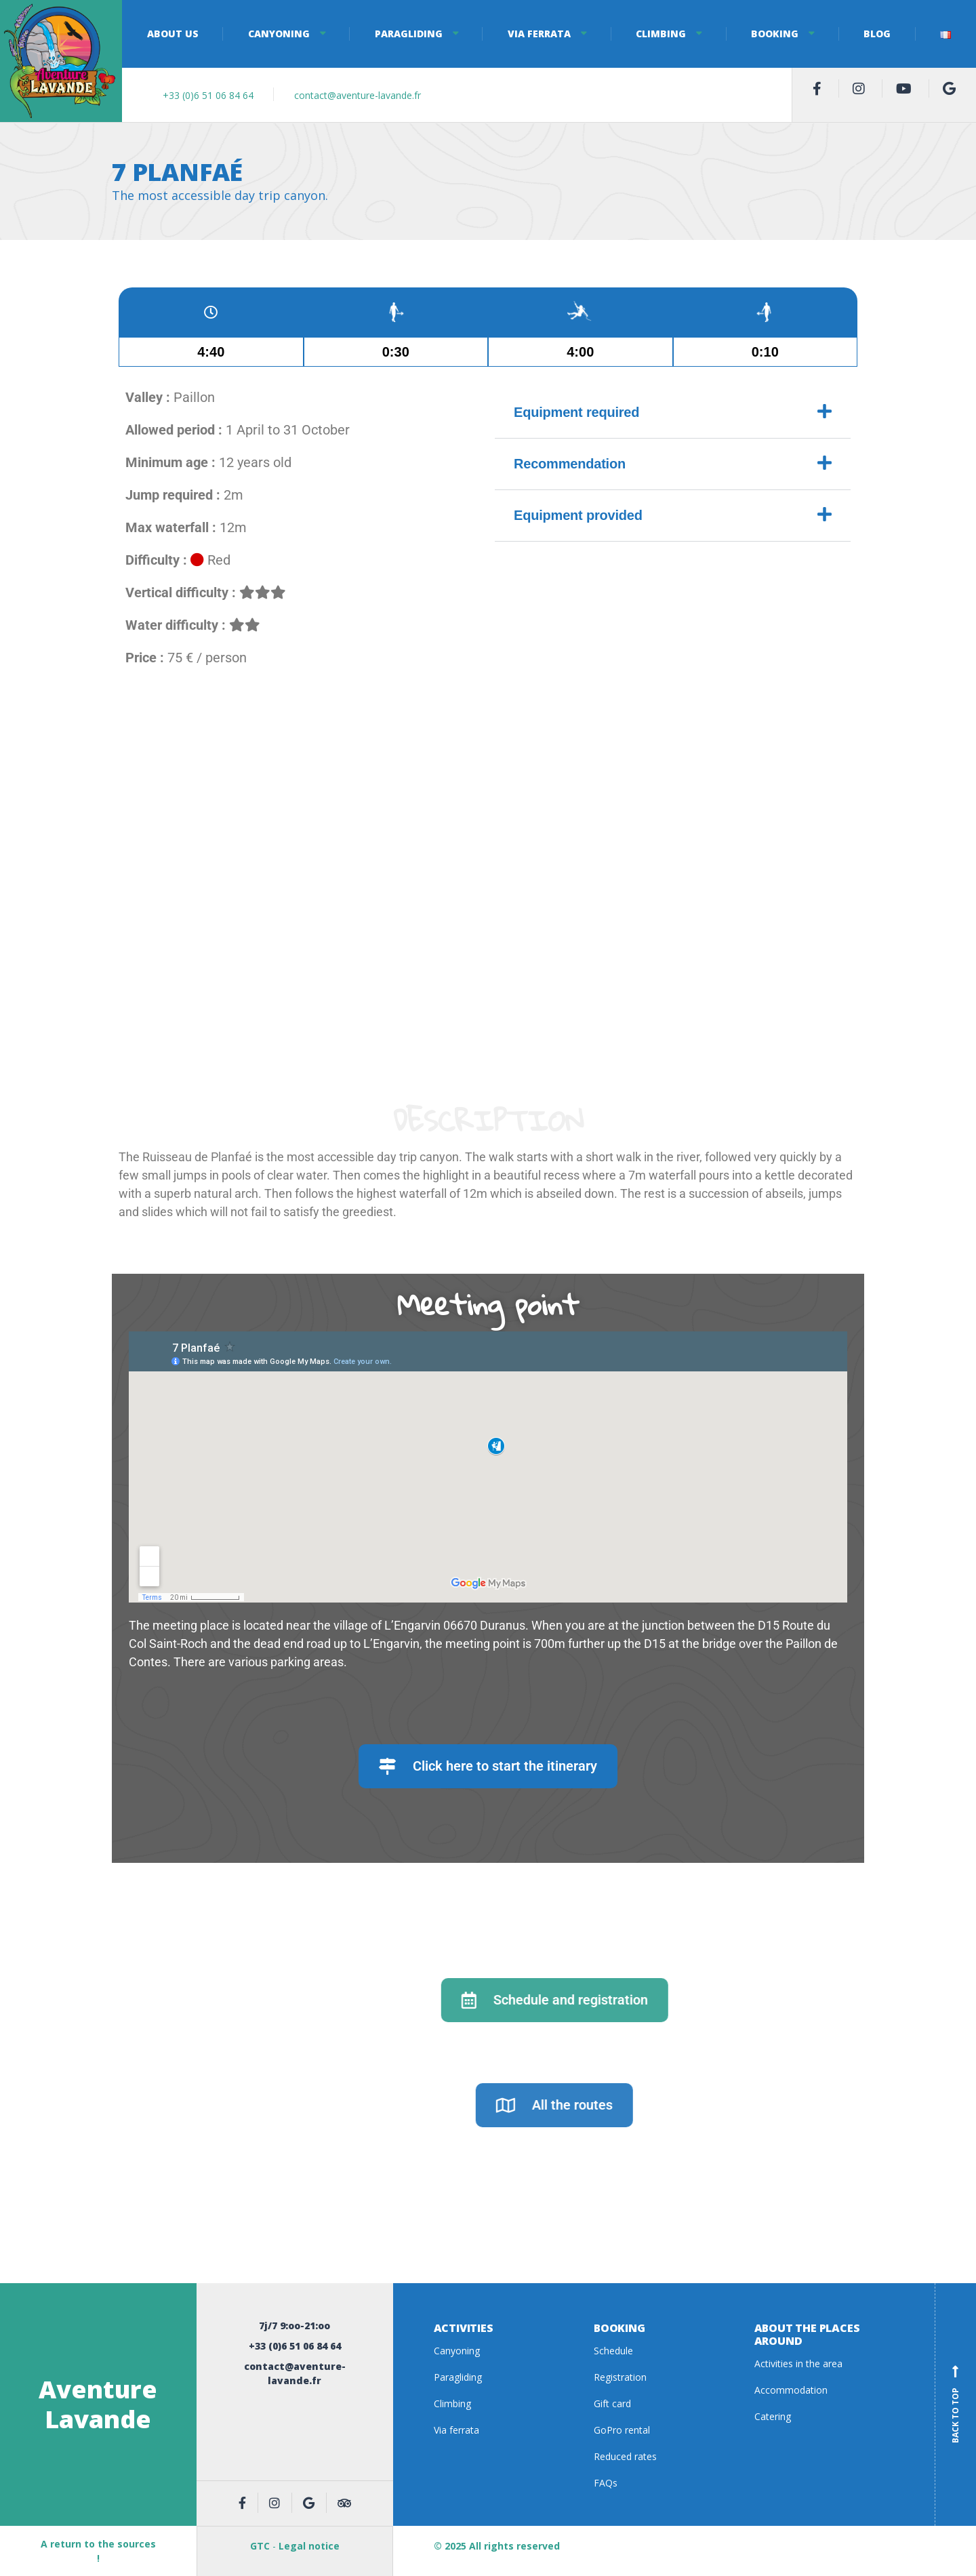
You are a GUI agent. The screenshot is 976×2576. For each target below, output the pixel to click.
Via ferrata (539, 33)
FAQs (605, 2482)
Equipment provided (578, 515)
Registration (620, 2377)
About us (173, 33)
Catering (772, 2416)
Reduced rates (625, 2456)
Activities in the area (798, 2363)
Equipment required (576, 412)
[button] (673, 413)
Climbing (661, 33)
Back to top (955, 2404)
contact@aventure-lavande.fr (357, 95)
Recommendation (570, 463)
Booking (774, 33)
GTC (260, 2545)
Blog (877, 33)
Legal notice (309, 2545)
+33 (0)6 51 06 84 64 (208, 95)
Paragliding (409, 33)
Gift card (612, 2403)
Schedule (613, 2350)
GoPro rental (622, 2429)
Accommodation (791, 2389)
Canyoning (279, 33)
